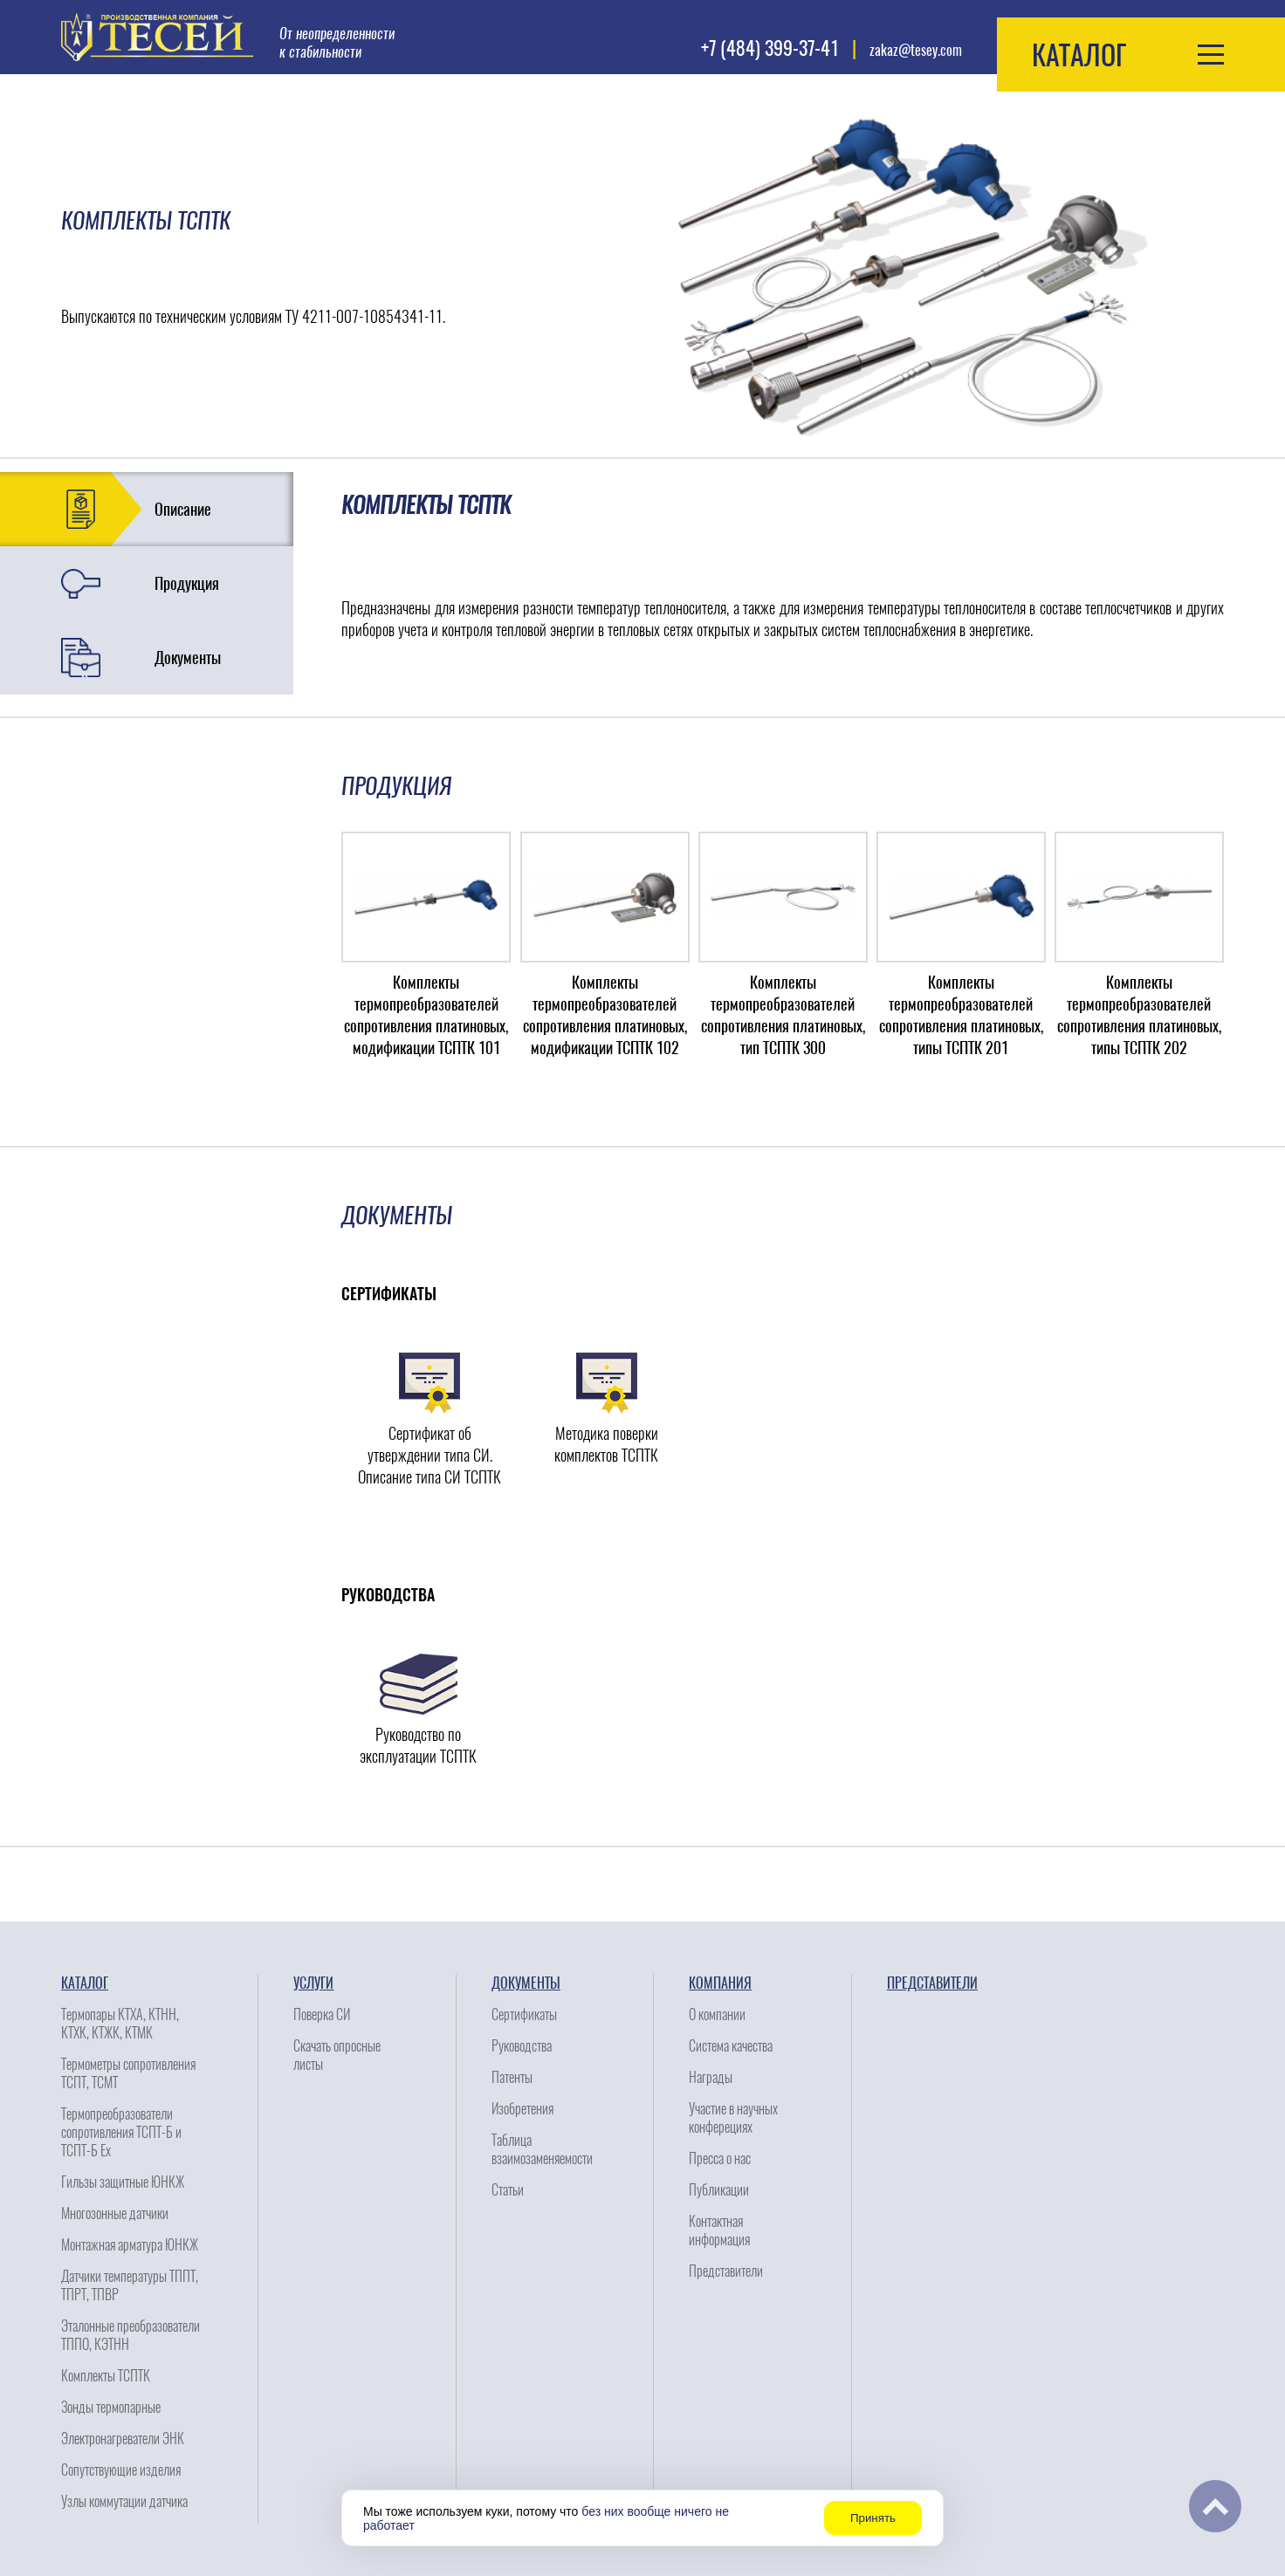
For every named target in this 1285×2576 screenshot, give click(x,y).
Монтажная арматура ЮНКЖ (129, 2245)
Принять (873, 2518)
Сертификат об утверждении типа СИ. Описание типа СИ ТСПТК (429, 1455)
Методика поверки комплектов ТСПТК (606, 1444)
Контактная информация (719, 2230)
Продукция (187, 583)
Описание (183, 509)
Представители (726, 2271)
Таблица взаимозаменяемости (542, 2149)
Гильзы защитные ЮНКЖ (122, 2182)
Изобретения (522, 2109)
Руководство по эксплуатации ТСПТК (418, 1745)
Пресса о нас (720, 2158)
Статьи (507, 2190)
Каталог (84, 1983)
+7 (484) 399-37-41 (770, 48)
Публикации (719, 2190)
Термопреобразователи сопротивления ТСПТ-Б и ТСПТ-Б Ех (121, 2132)
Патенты (512, 2077)
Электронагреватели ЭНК (122, 2438)
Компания (720, 1983)
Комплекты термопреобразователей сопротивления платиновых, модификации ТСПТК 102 (605, 1014)
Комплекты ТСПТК (105, 2376)
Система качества (731, 2046)
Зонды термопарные (111, 2407)
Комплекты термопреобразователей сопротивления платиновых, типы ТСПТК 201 (961, 1014)
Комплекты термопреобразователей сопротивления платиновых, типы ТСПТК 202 (1139, 1014)
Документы (188, 657)
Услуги (313, 1983)
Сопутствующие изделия (121, 2470)
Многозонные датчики (114, 2213)
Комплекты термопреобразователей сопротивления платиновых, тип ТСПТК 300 (783, 1014)
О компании (717, 2014)
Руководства (521, 2046)
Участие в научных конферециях (733, 2118)
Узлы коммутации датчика (124, 2501)
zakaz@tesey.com (915, 50)
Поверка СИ (321, 2014)
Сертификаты (524, 2014)
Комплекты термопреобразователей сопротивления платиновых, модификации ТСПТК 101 (426, 1014)
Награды (710, 2077)
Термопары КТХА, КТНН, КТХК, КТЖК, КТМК (120, 2023)
